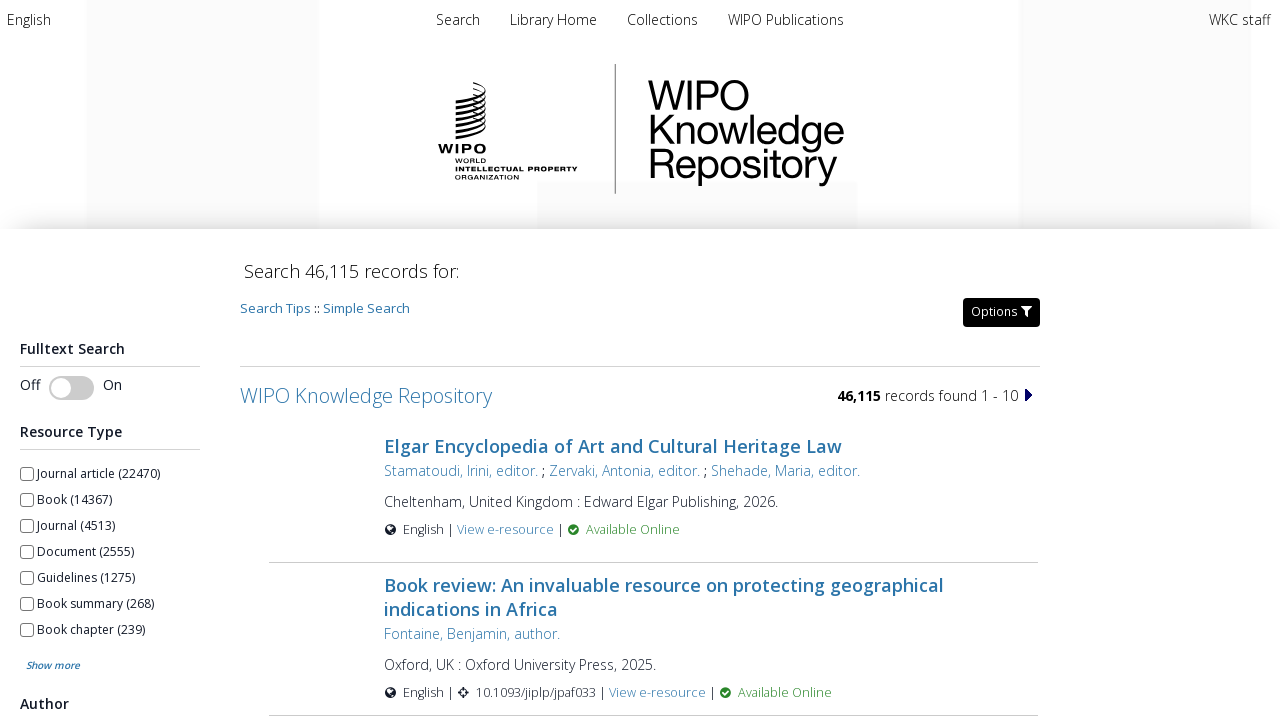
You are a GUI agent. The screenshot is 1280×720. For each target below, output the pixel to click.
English (29, 19)
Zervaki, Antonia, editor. (624, 470)
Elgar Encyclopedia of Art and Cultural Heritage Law (613, 446)
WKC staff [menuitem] (1239, 19)
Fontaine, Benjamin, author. (472, 633)
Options (1001, 311)
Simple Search (366, 308)
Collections (664, 19)
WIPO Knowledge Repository (828, 129)
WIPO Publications (786, 19)
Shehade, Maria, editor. (785, 470)
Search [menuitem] (458, 19)
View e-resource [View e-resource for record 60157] (507, 529)
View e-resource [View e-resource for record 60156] (659, 692)
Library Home (555, 19)
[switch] (71, 388)
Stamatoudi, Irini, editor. (461, 470)
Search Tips (275, 308)
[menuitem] (29, 19)
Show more (53, 665)
